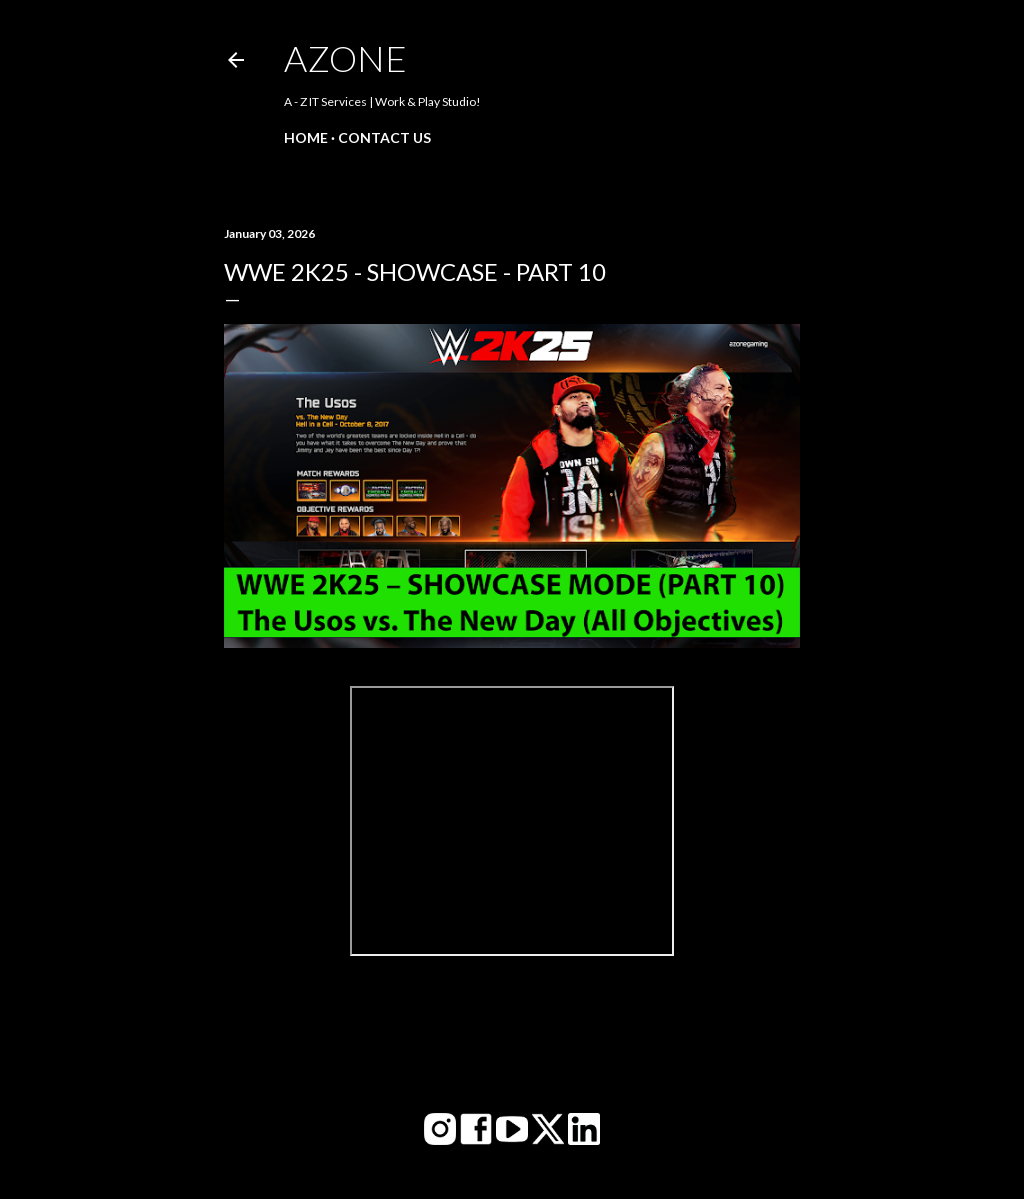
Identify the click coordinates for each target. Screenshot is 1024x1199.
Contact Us (384, 137)
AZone (345, 58)
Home (306, 137)
